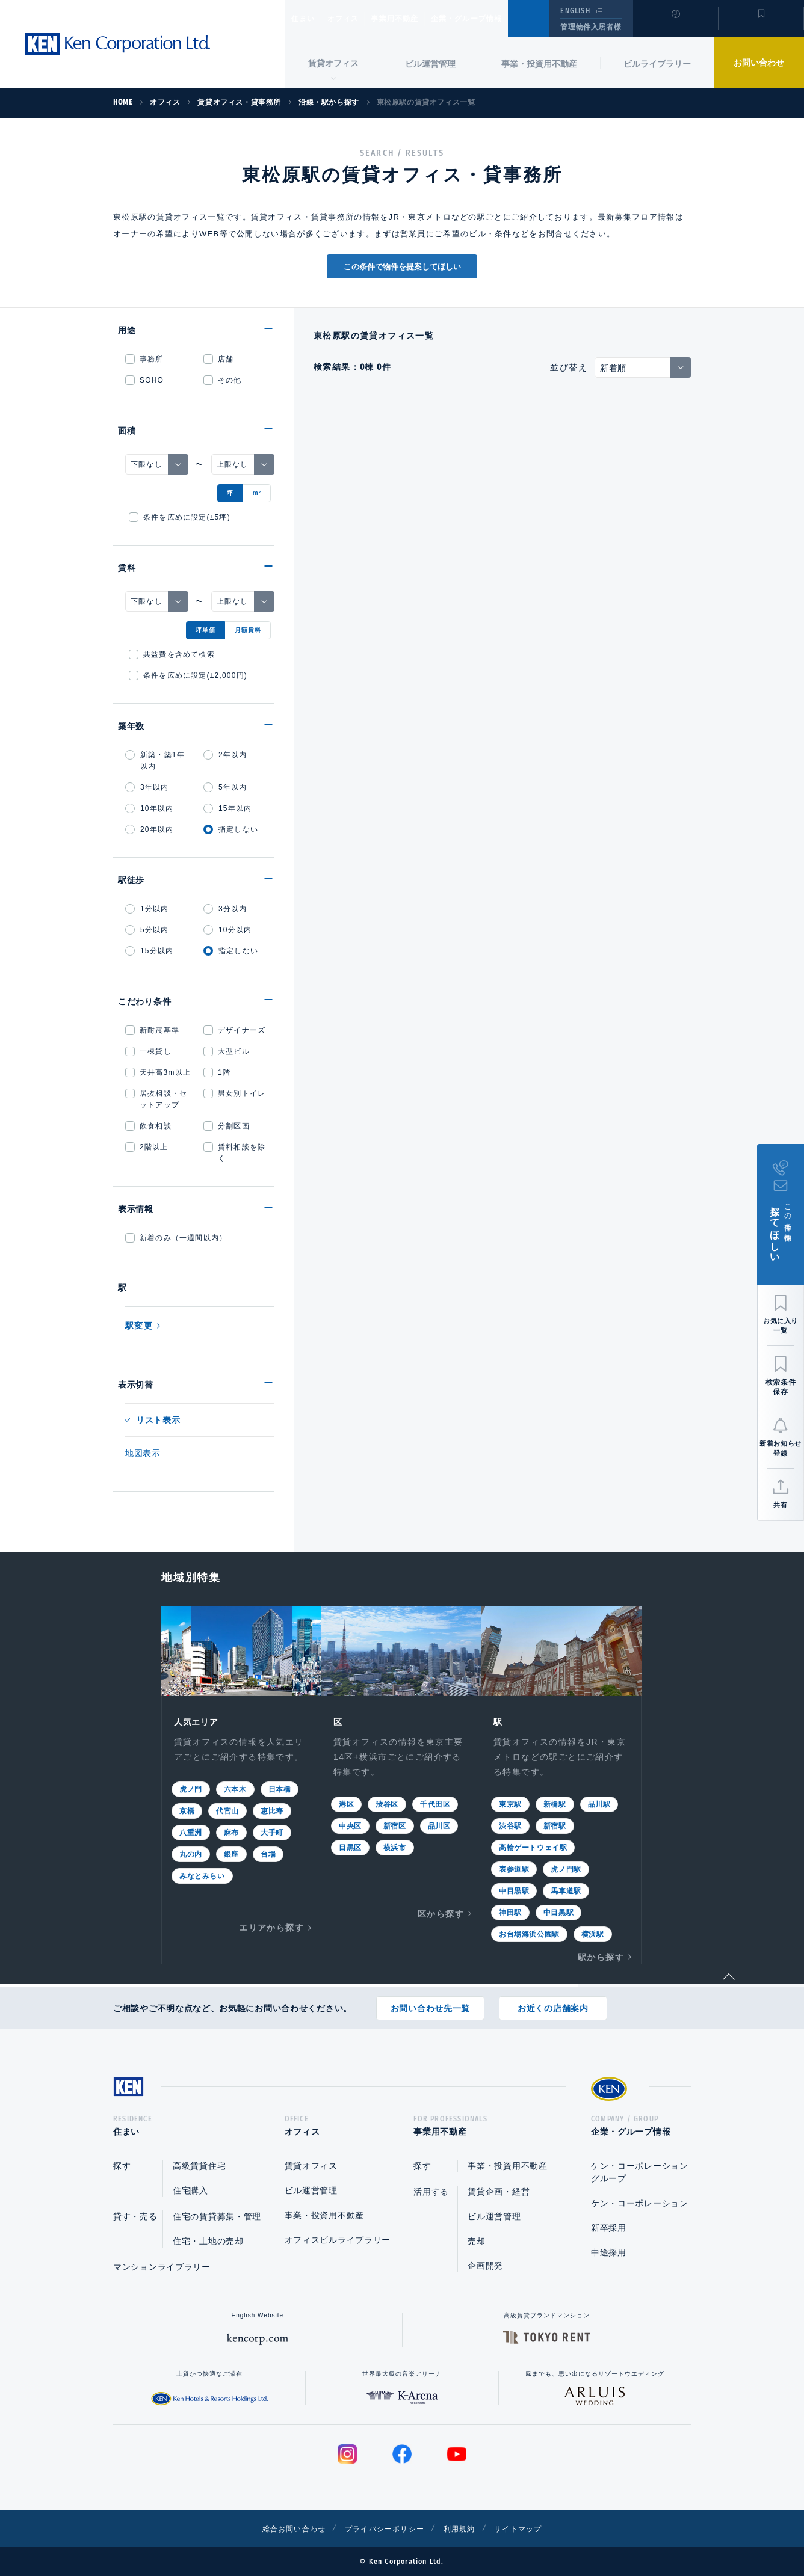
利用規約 (467, 2528)
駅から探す (601, 1956)
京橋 (186, 1810)
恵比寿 (272, 1810)
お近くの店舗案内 (553, 2004)
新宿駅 (554, 1825)
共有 (780, 1504)
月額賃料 (248, 630)
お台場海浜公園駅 (529, 1933)
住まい (309, 18)
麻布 (231, 1831)
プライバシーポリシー (383, 2528)
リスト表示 (158, 1420)
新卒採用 (608, 2228)
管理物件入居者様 (590, 27)
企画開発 (485, 2265)
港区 (346, 1803)
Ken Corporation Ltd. (117, 44)
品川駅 (599, 1803)
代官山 (227, 1810)
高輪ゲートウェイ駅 (533, 1846)
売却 (476, 2241)
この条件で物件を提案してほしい (402, 266)
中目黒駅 (514, 1890)
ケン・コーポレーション (639, 2203)
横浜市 (394, 1846)
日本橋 (279, 1788)
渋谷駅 (510, 1825)
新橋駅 (554, 1803)
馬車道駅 (566, 1890)
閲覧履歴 (674, 26)
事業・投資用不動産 (539, 64)
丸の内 (190, 1853)
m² (257, 493)
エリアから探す (271, 1926)
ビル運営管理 (430, 64)
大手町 (272, 1831)
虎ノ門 (190, 1788)
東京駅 (510, 1803)
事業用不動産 (421, 18)
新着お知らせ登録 (780, 1448)
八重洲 (190, 1831)
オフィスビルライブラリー (338, 2240)
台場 (268, 1853)
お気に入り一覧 (780, 1325)
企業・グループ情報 (503, 18)
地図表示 (143, 1453)
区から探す (441, 1912)
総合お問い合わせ (281, 2528)
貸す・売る (135, 2216)
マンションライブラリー (162, 2267)
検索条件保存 (780, 1387)
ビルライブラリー (657, 64)
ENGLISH (575, 11)
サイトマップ (532, 2528)
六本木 (235, 1788)
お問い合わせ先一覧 (430, 2004)
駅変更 (139, 1325)
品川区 (439, 1825)
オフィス (358, 18)
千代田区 (435, 1803)
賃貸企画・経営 (499, 2191)
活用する (431, 2191)
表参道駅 (514, 1868)
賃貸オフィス (311, 2166)
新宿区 (394, 1825)
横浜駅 (592, 1933)
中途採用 (608, 2252)
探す (122, 2166)
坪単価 (205, 630)
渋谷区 (387, 1803)
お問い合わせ (759, 62)
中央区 (350, 1825)
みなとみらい (202, 1875)
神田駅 (510, 1911)
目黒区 (350, 1846)
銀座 (231, 1853)
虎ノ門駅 (566, 1868)
